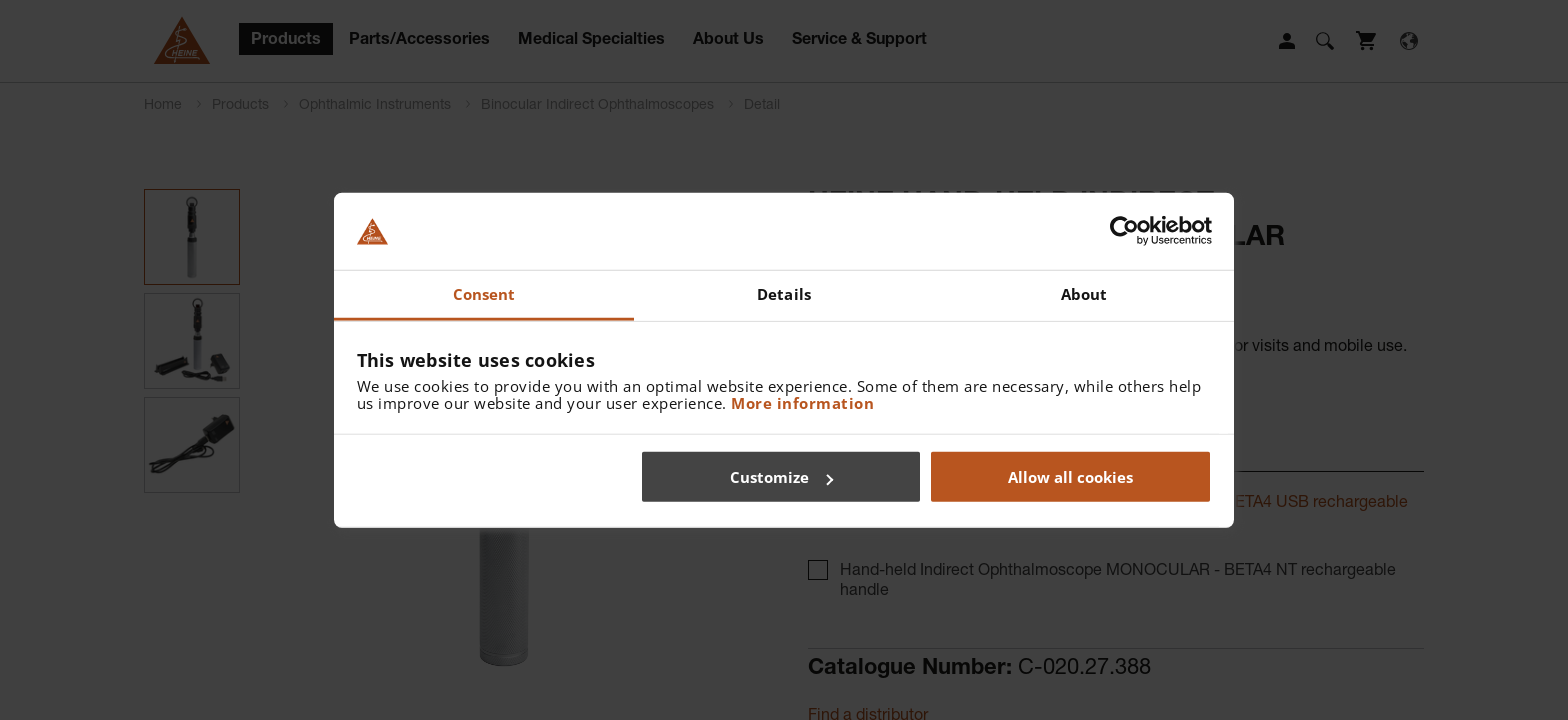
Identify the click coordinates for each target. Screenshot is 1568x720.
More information (802, 402)
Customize (781, 477)
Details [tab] (784, 294)
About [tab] (1084, 294)
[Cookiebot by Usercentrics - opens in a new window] (1124, 231)
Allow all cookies (1070, 477)
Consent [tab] (484, 294)
